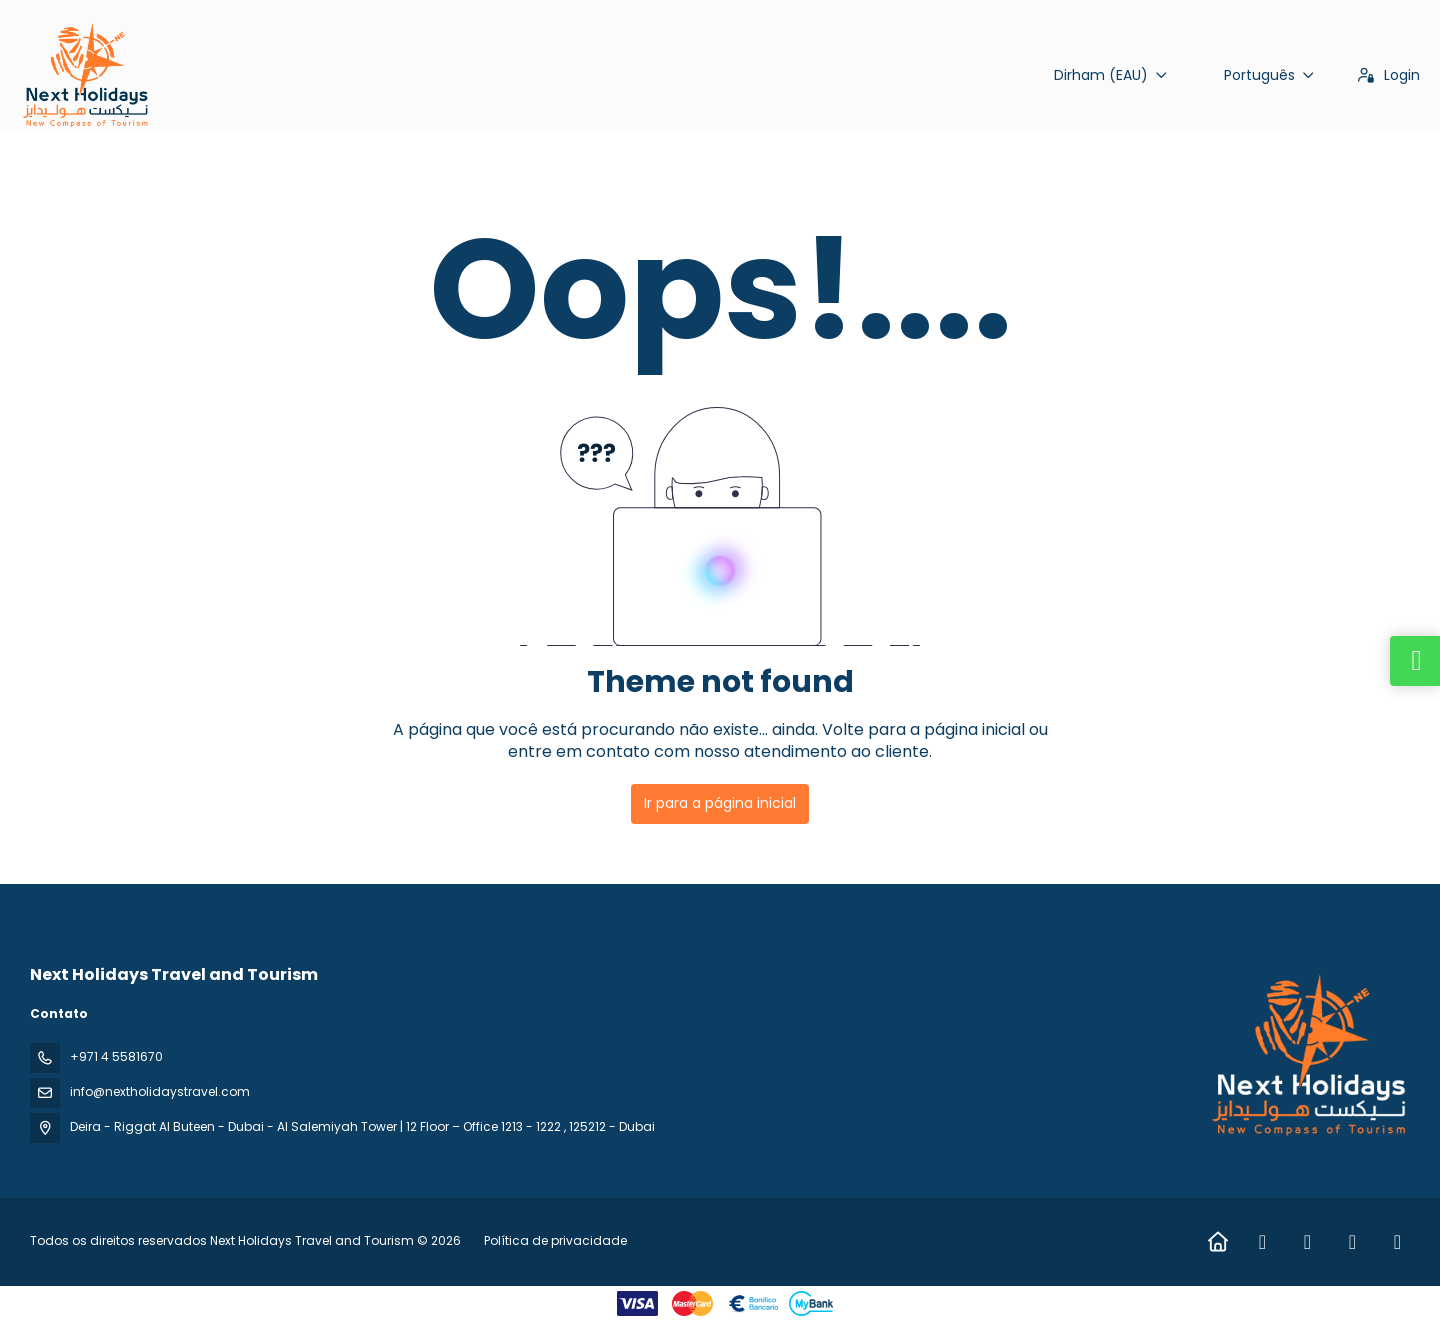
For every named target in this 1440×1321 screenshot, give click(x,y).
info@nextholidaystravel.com (160, 1091)
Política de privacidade (555, 1240)
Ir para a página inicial (720, 803)
